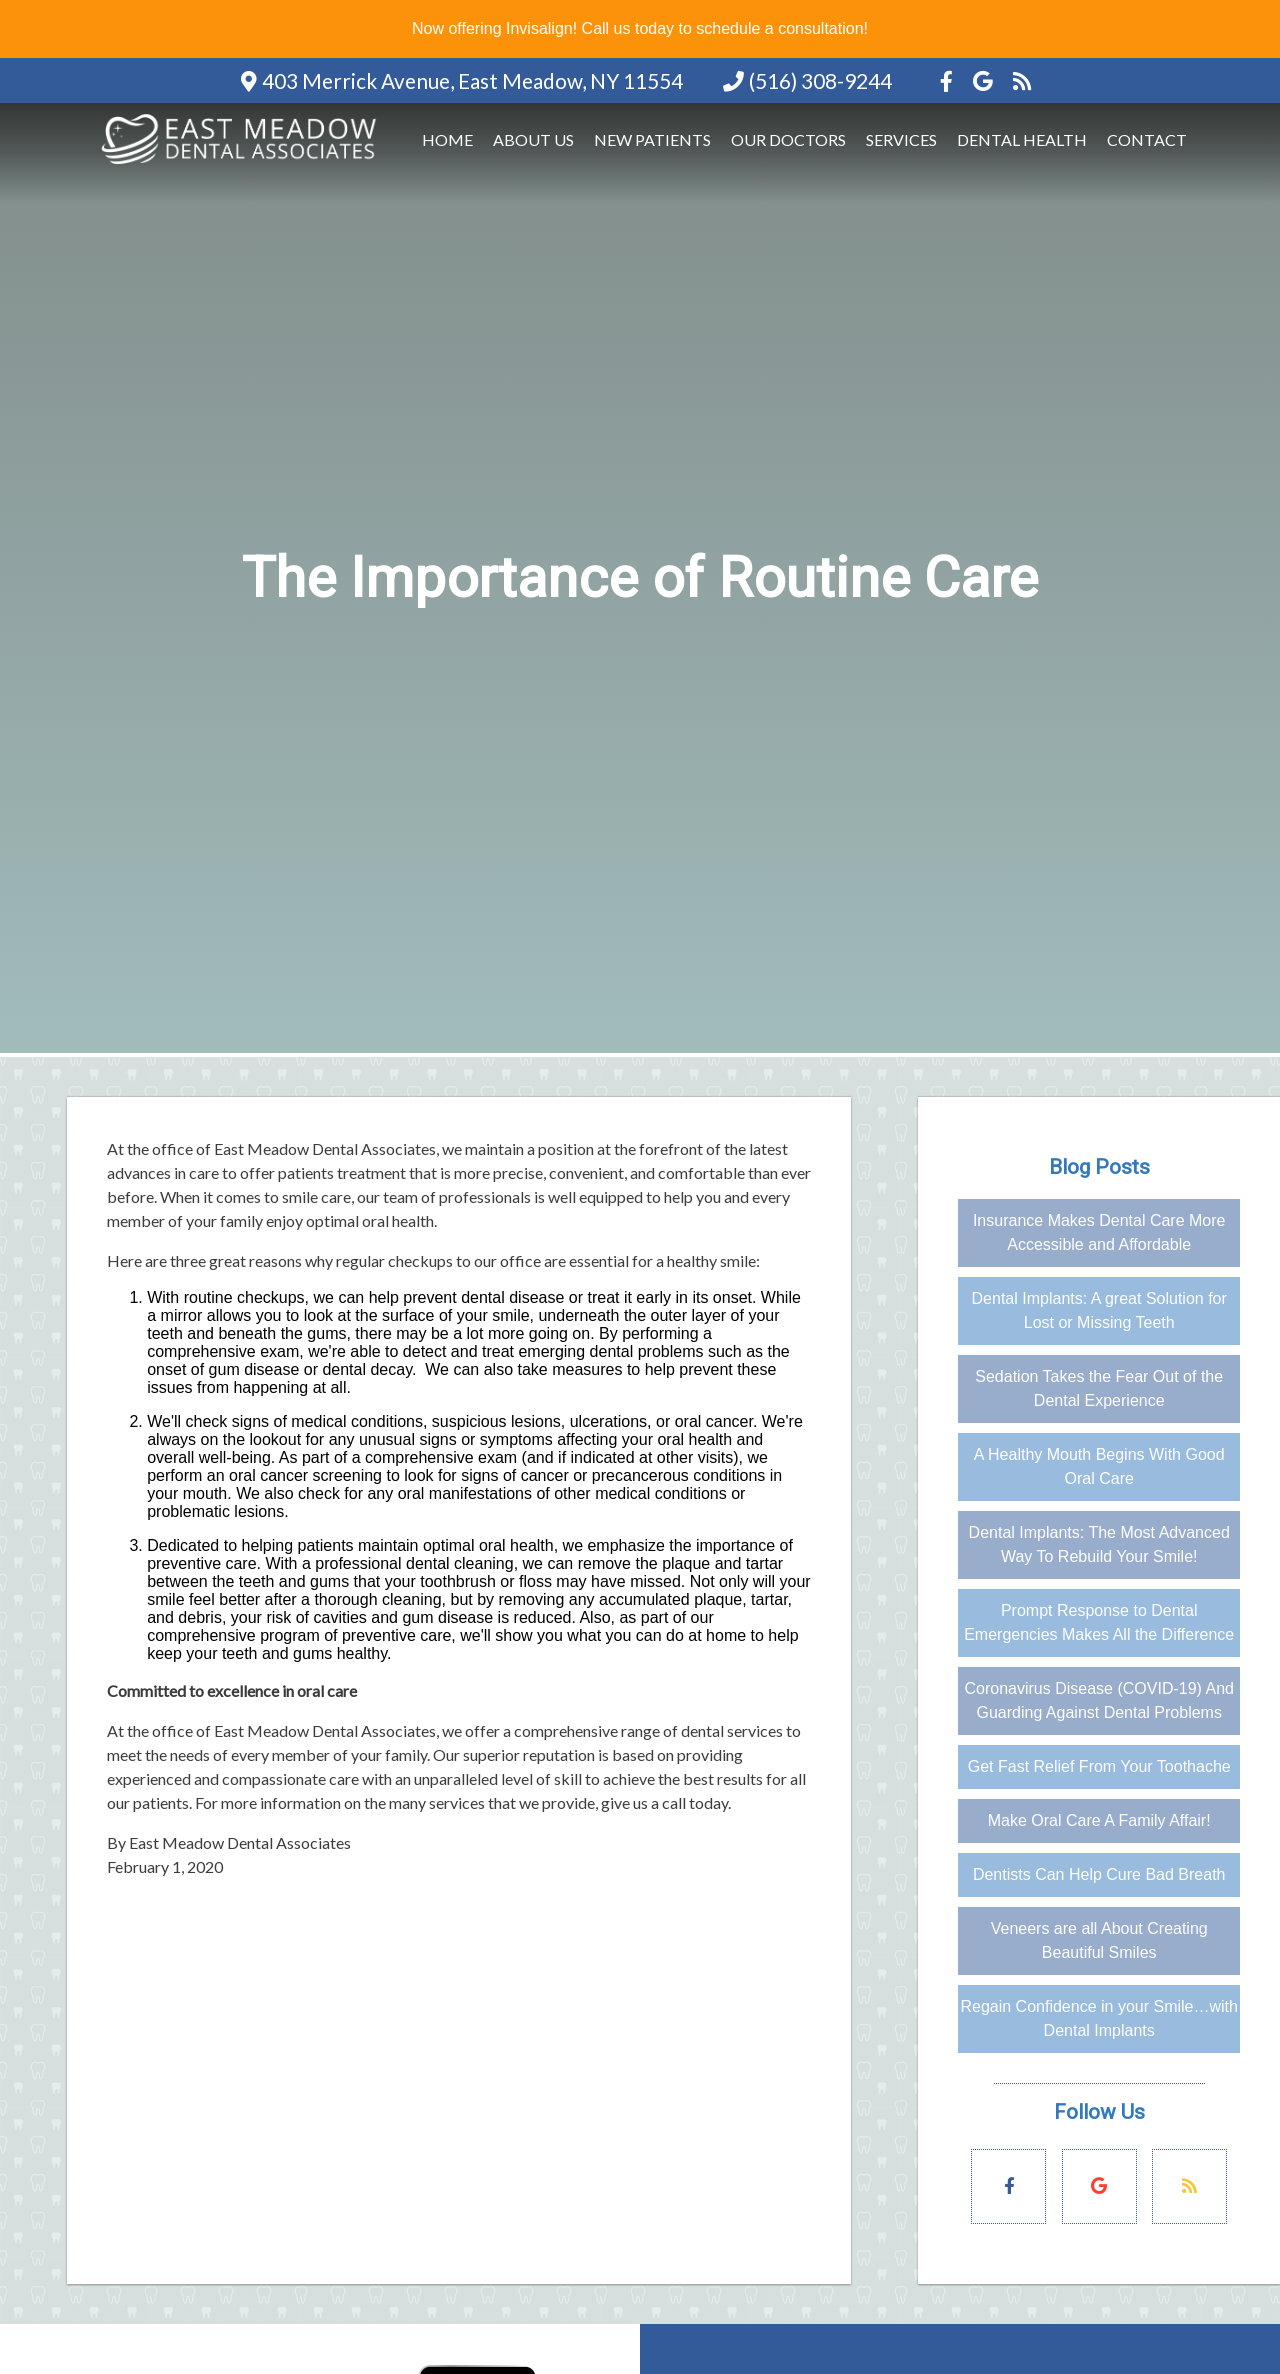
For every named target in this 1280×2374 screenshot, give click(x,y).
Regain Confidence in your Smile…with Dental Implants (1098, 2018)
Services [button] (901, 139)
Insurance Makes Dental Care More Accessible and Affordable (1099, 1232)
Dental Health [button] (1022, 139)
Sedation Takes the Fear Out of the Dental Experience (1099, 1388)
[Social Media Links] (1008, 2186)
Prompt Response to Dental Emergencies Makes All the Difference (1099, 1622)
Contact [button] (1147, 139)
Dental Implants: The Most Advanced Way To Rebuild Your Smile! (1099, 1544)
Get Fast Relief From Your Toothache (1099, 1766)
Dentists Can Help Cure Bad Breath (1099, 1874)
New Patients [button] (652, 139)
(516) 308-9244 (820, 80)
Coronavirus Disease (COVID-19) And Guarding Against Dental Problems (1098, 1700)
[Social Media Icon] (948, 80)
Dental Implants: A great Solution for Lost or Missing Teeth (1099, 1310)
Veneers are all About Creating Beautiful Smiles (1099, 1940)
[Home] (242, 165)
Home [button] (447, 139)
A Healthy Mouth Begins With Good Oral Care (1099, 1466)
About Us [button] (533, 139)
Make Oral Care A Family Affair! (1099, 1820)
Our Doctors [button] (788, 139)
